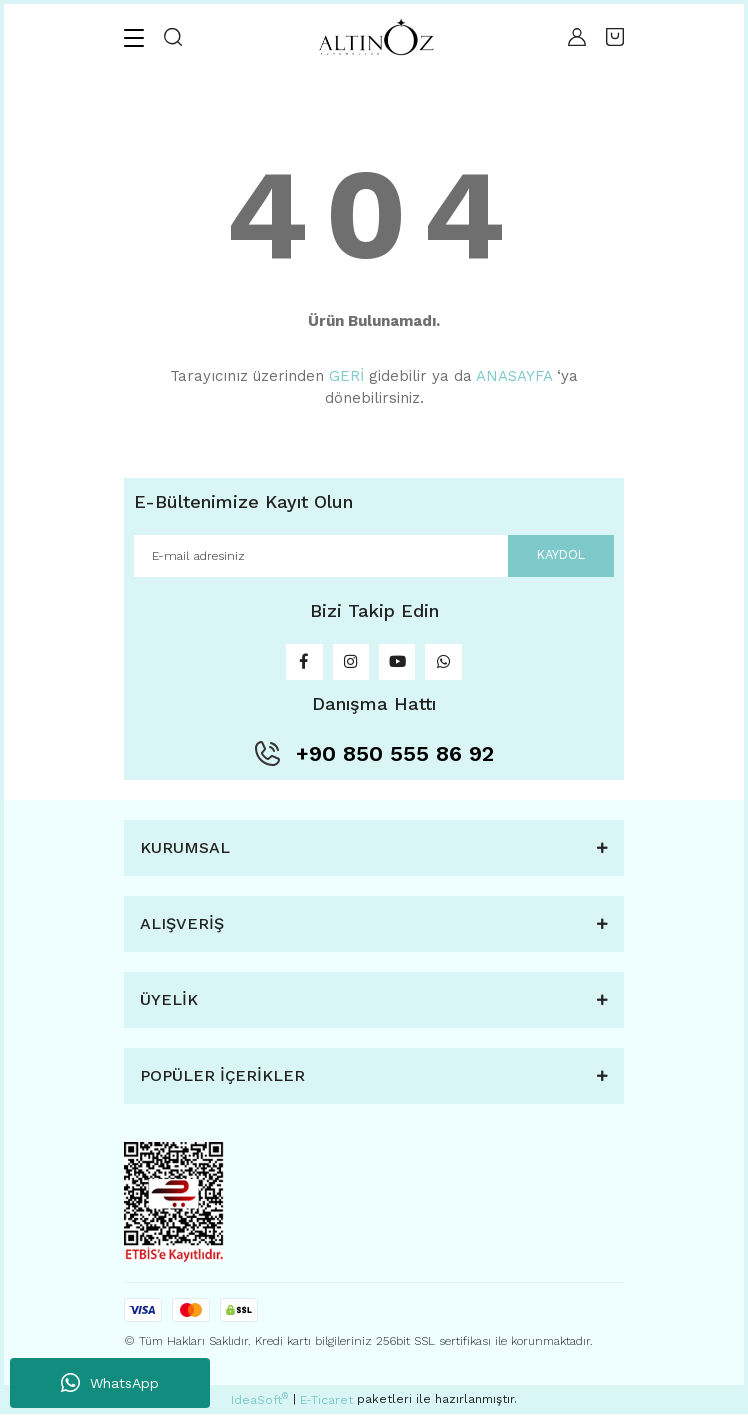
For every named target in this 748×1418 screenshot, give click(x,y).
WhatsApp (110, 1383)
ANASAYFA (514, 376)
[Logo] (375, 37)
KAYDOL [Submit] (559, 555)
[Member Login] (577, 37)
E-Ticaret (326, 1404)
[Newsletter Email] (374, 556)
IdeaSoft (259, 1403)
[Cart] (615, 37)
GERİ (346, 376)
